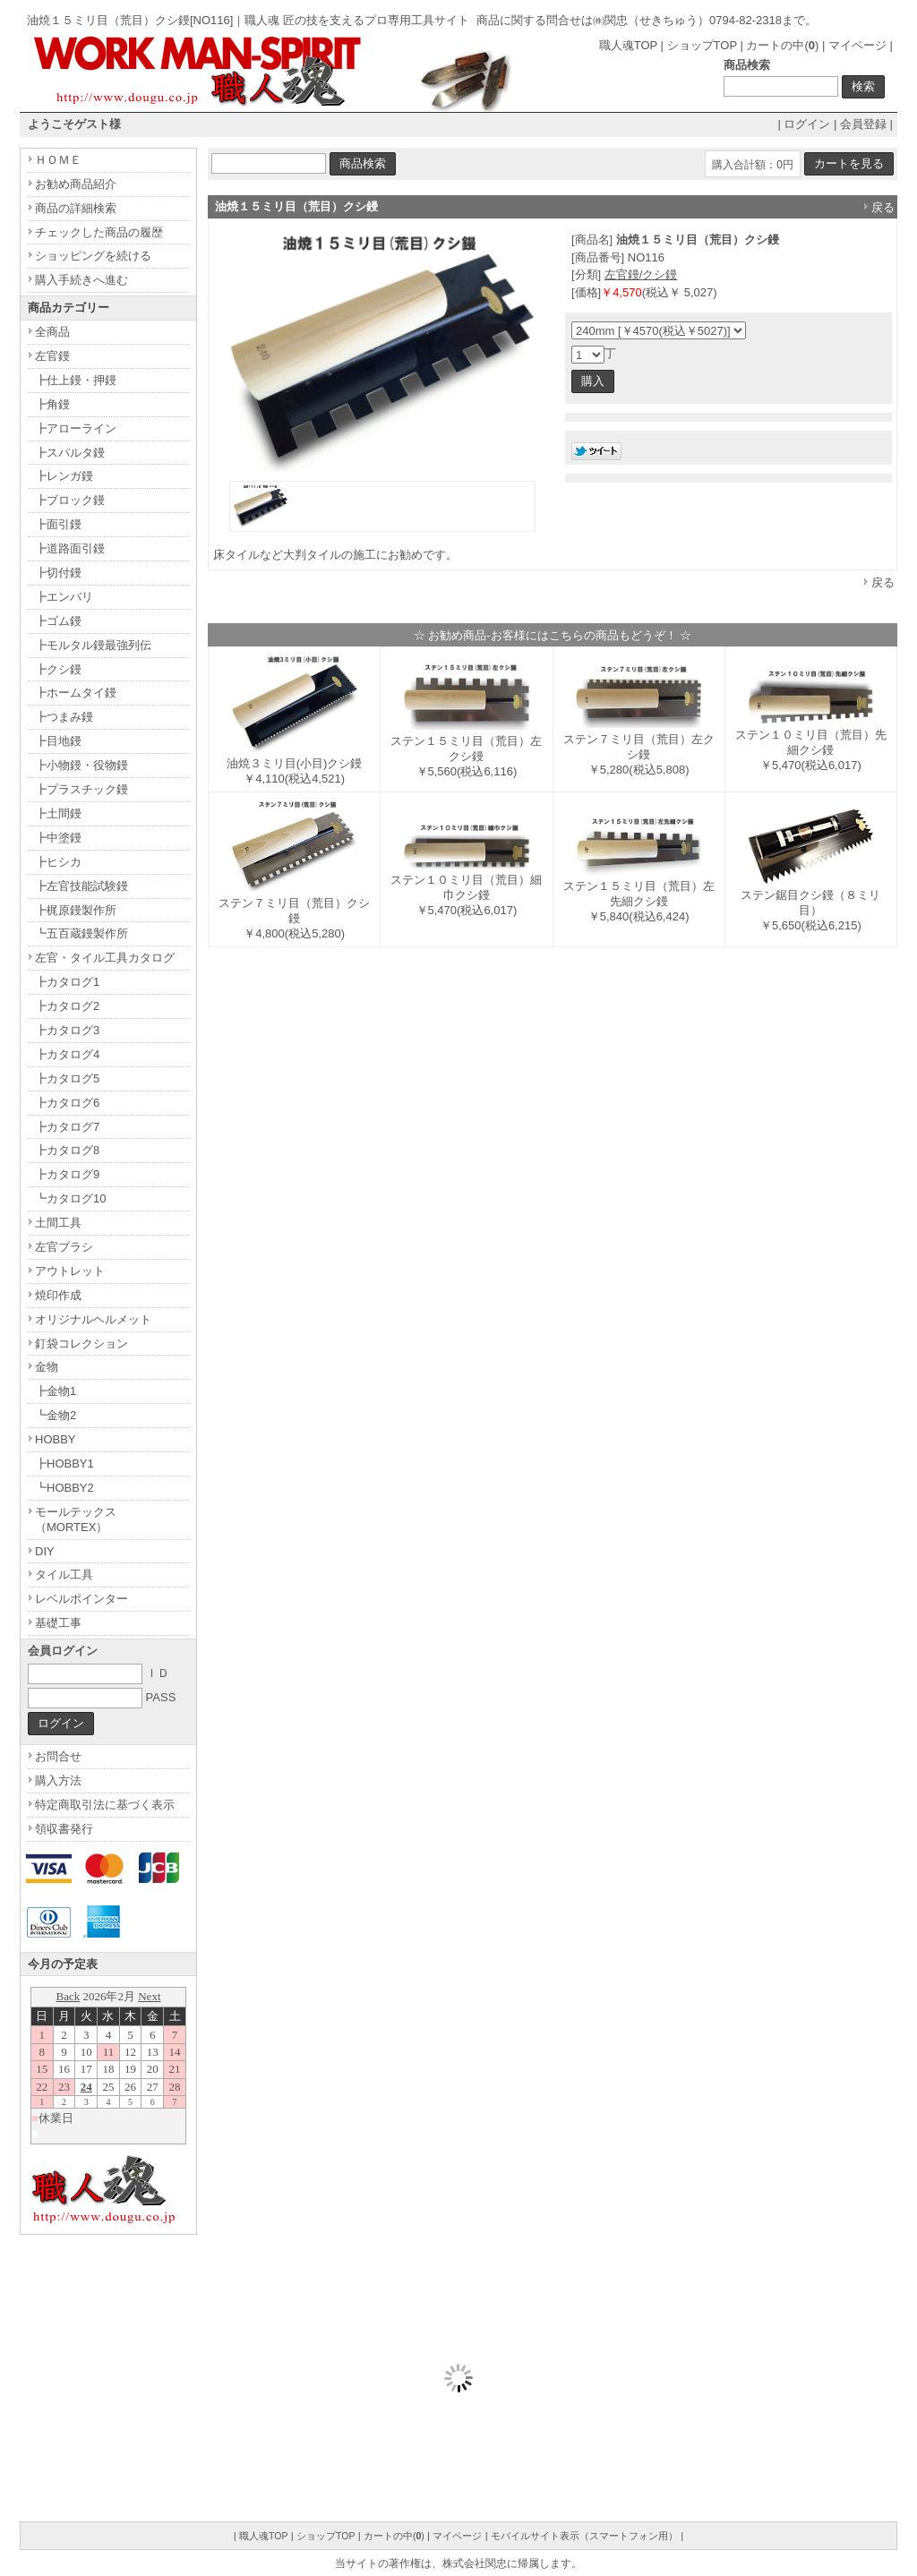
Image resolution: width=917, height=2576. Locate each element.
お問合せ (58, 1756)
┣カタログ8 (67, 1150)
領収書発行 (64, 1829)
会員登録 (863, 124)
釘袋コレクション (81, 1343)
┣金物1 (55, 1391)
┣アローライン (75, 428)
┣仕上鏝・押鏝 (75, 380)
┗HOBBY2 (64, 1487)
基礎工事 (58, 1623)
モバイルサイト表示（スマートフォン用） (584, 2535)
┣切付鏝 (58, 572)
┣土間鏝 (58, 813)
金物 (46, 1367)
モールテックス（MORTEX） (75, 1519)
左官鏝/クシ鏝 (641, 274)
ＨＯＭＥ (58, 160)
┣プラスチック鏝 (81, 789)
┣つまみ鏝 (64, 716)
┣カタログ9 (67, 1174)
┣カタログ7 (67, 1127)
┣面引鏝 (58, 524)
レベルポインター (81, 1598)
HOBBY (55, 1439)
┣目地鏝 (58, 741)
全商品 (52, 331)
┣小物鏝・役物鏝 (81, 765)
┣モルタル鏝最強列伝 (93, 645)
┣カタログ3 (67, 1030)
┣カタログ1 (67, 981)
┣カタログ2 (67, 1006)
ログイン (807, 124)
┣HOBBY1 (64, 1463)
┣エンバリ (64, 596)
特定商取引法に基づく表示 (105, 1804)
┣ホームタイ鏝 (75, 692)
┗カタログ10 (70, 1198)
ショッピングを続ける (93, 255)
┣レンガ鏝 (64, 476)
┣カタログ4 (67, 1054)
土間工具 (58, 1222)
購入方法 (58, 1780)
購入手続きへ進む (81, 280)
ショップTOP (702, 45)
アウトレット (70, 1271)
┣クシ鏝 (58, 669)
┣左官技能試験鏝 (81, 886)
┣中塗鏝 (58, 837)
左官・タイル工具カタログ (105, 957)
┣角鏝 (52, 404)
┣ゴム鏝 (58, 621)
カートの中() (782, 45)
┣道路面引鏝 (70, 548)
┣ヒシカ (58, 862)
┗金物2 (55, 1415)
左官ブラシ (64, 1247)
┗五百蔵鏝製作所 (81, 933)
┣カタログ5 (67, 1078)
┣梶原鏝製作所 (75, 910)
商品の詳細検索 (75, 208)
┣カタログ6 (67, 1102)
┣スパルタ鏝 (70, 452)
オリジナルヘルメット (93, 1319)
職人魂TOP (628, 45)
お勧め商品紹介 (75, 184)
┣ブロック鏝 (70, 500)
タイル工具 (64, 1574)
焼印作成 (58, 1295)
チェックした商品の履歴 (99, 232)
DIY (45, 1551)
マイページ (857, 45)
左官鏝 (52, 356)
